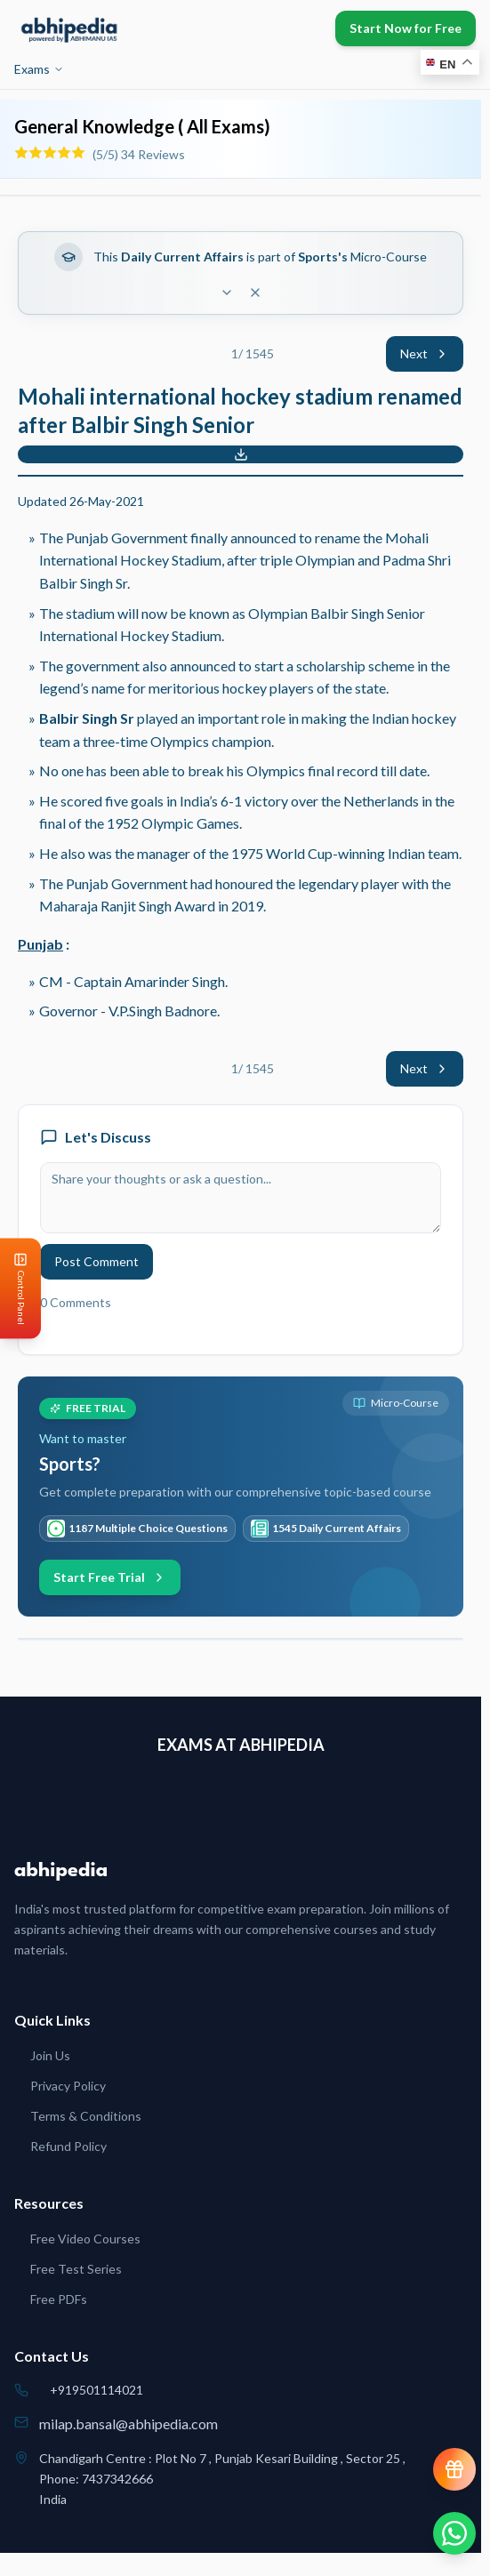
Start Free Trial (109, 1577)
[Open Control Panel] (14, 1288)
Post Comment (96, 1261)
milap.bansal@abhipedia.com (128, 2423)
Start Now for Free (405, 28)
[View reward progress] (454, 2469)
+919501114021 (96, 2389)
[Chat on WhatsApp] (454, 2533)
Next (424, 353)
